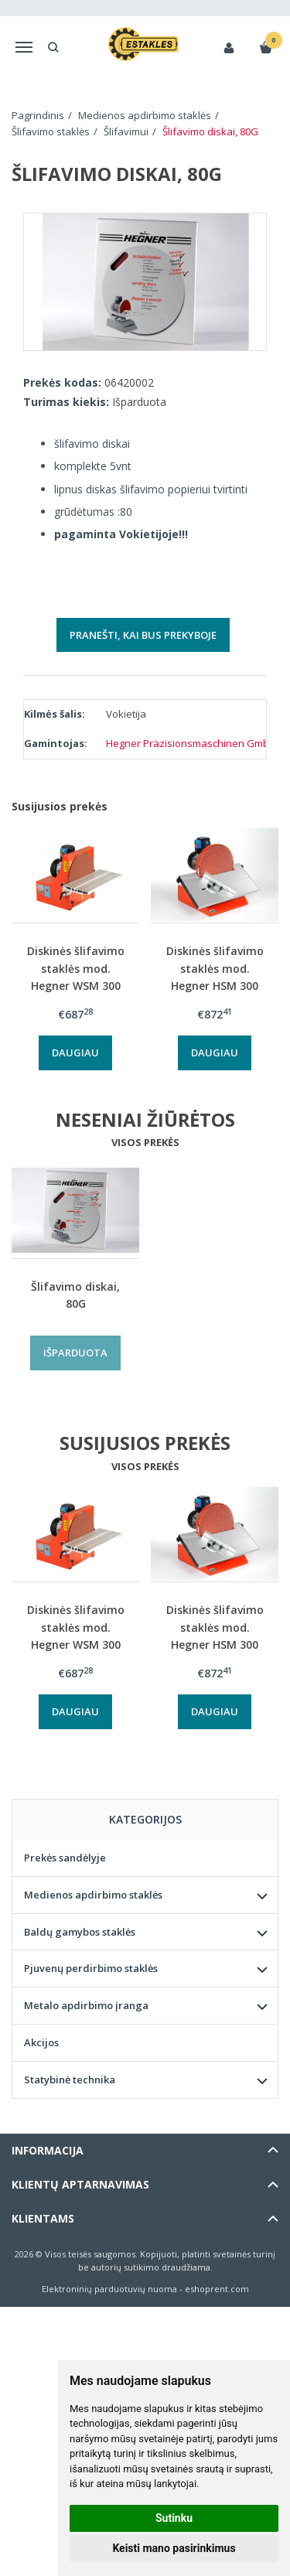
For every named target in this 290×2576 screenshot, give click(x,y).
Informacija (48, 2150)
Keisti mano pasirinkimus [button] (173, 2548)
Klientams (43, 2218)
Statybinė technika (69, 2079)
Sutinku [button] (174, 2518)
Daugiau (75, 1052)
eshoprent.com (217, 2289)
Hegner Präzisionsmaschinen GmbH (191, 743)
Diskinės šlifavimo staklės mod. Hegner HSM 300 (215, 968)
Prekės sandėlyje (65, 1858)
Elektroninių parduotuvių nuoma (109, 2289)
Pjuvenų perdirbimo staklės (91, 1968)
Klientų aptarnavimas (80, 2184)
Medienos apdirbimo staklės (93, 1895)
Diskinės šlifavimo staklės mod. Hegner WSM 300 (76, 968)
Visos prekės (145, 1142)
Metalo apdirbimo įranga (86, 2005)
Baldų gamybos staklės (79, 1932)
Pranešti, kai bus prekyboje (143, 635)
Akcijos (41, 2042)
